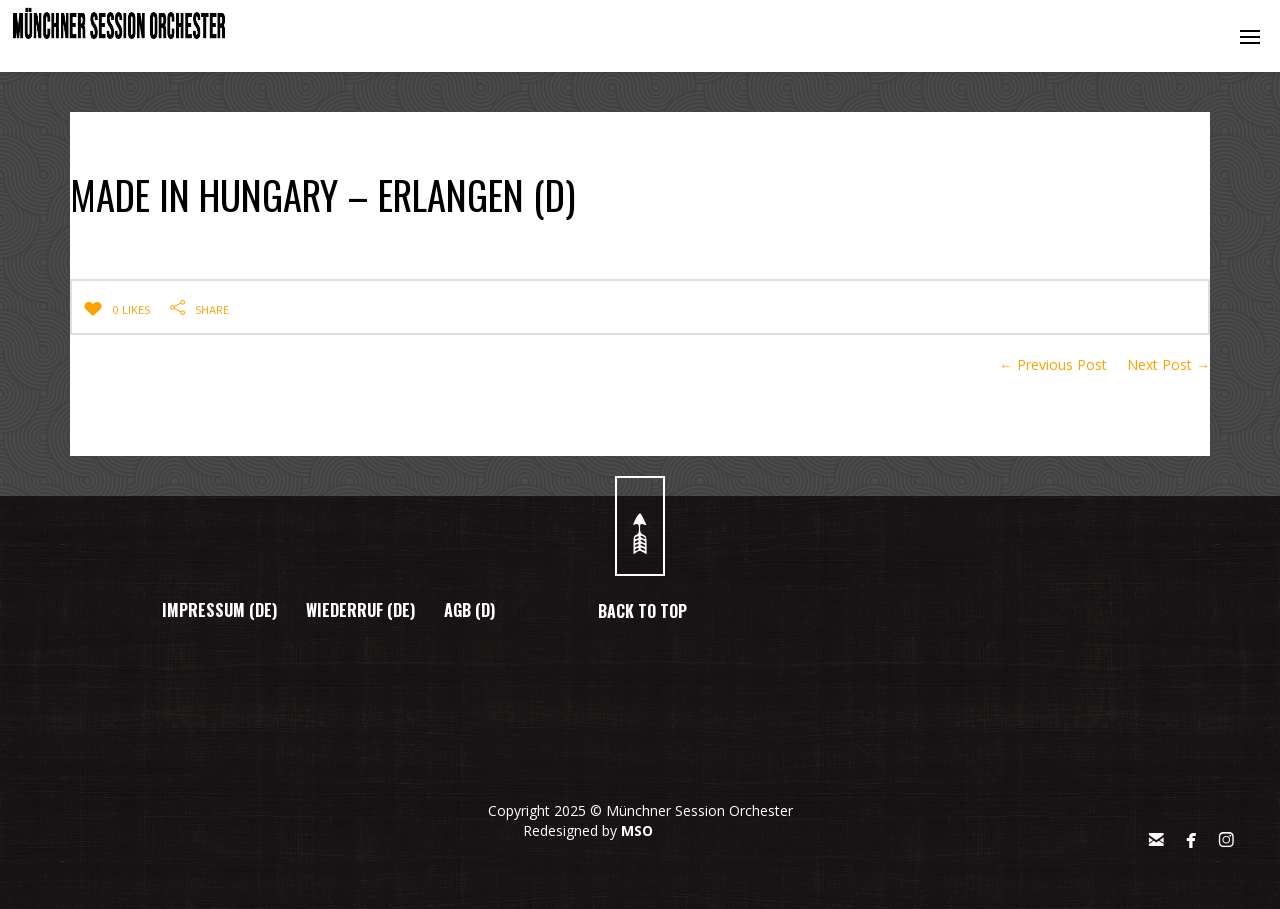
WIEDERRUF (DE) (360, 610)
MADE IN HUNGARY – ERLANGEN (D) (395, 189)
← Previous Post (1053, 364)
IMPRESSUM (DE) (219, 610)
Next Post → (1168, 364)
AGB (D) (469, 610)
